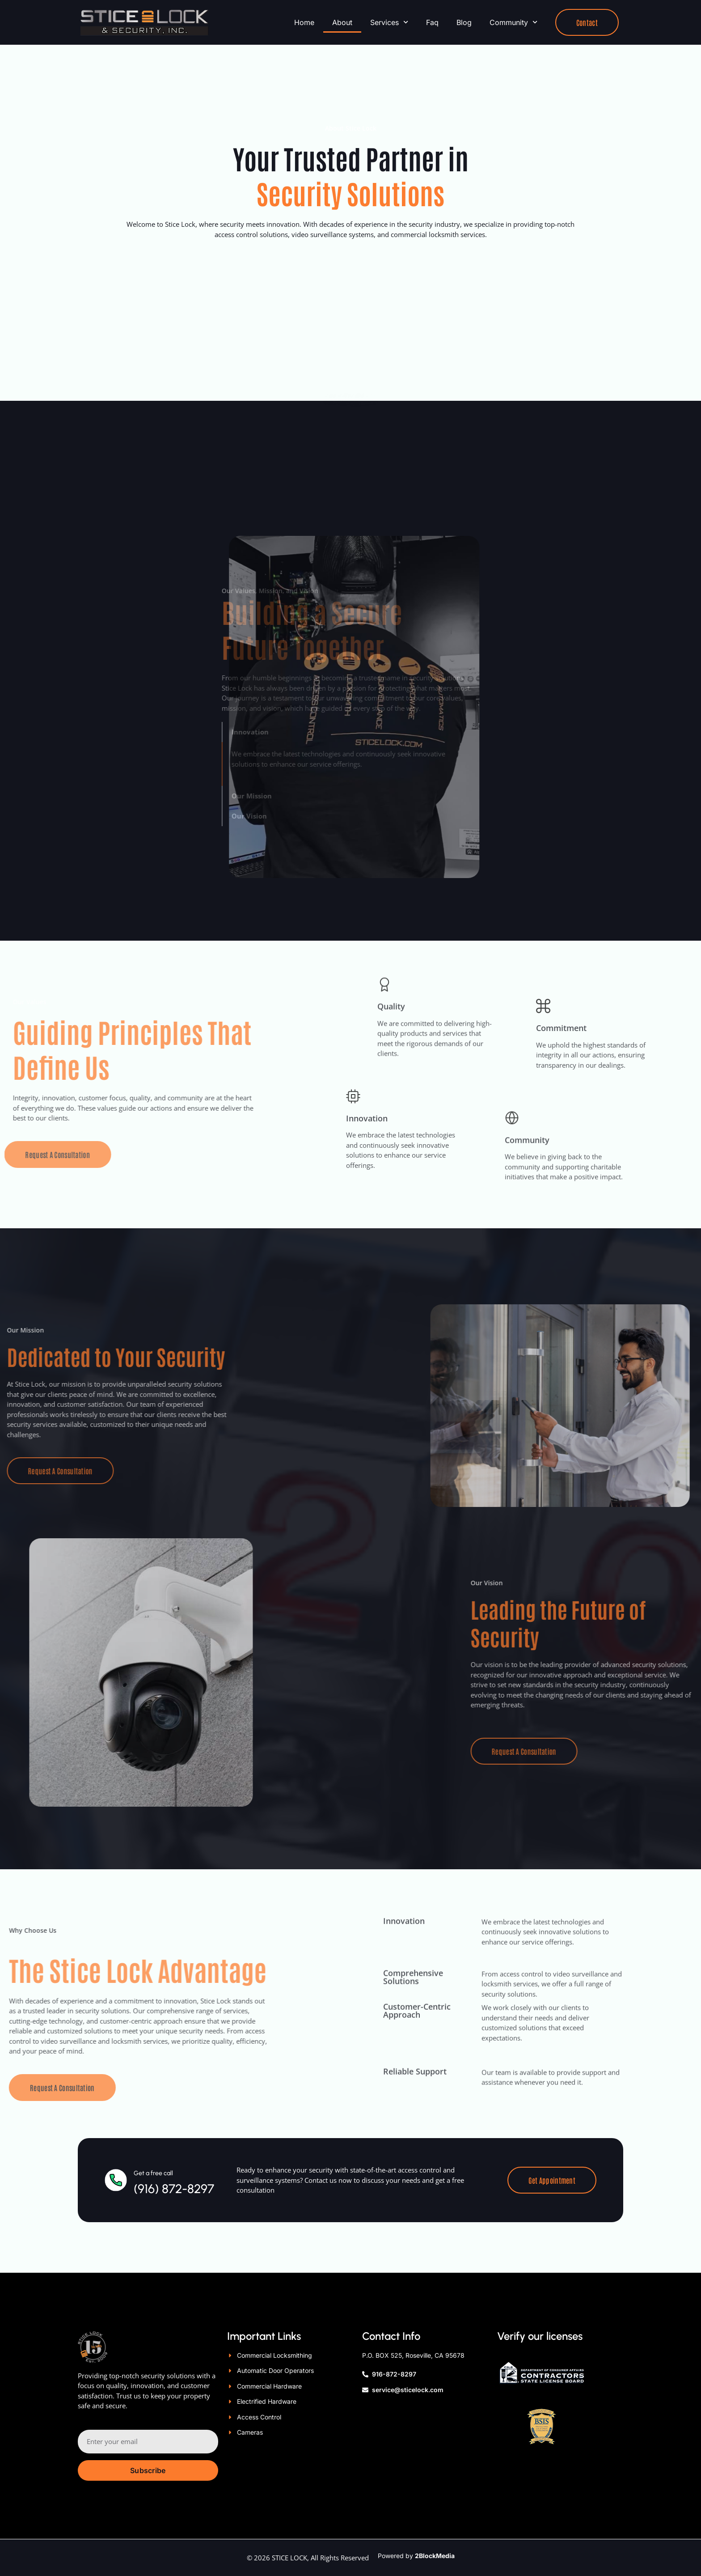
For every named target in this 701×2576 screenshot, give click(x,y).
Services (389, 22)
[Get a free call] (116, 2122)
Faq (432, 22)
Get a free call (153, 2115)
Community (513, 22)
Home (304, 22)
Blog (464, 22)
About (342, 22)
